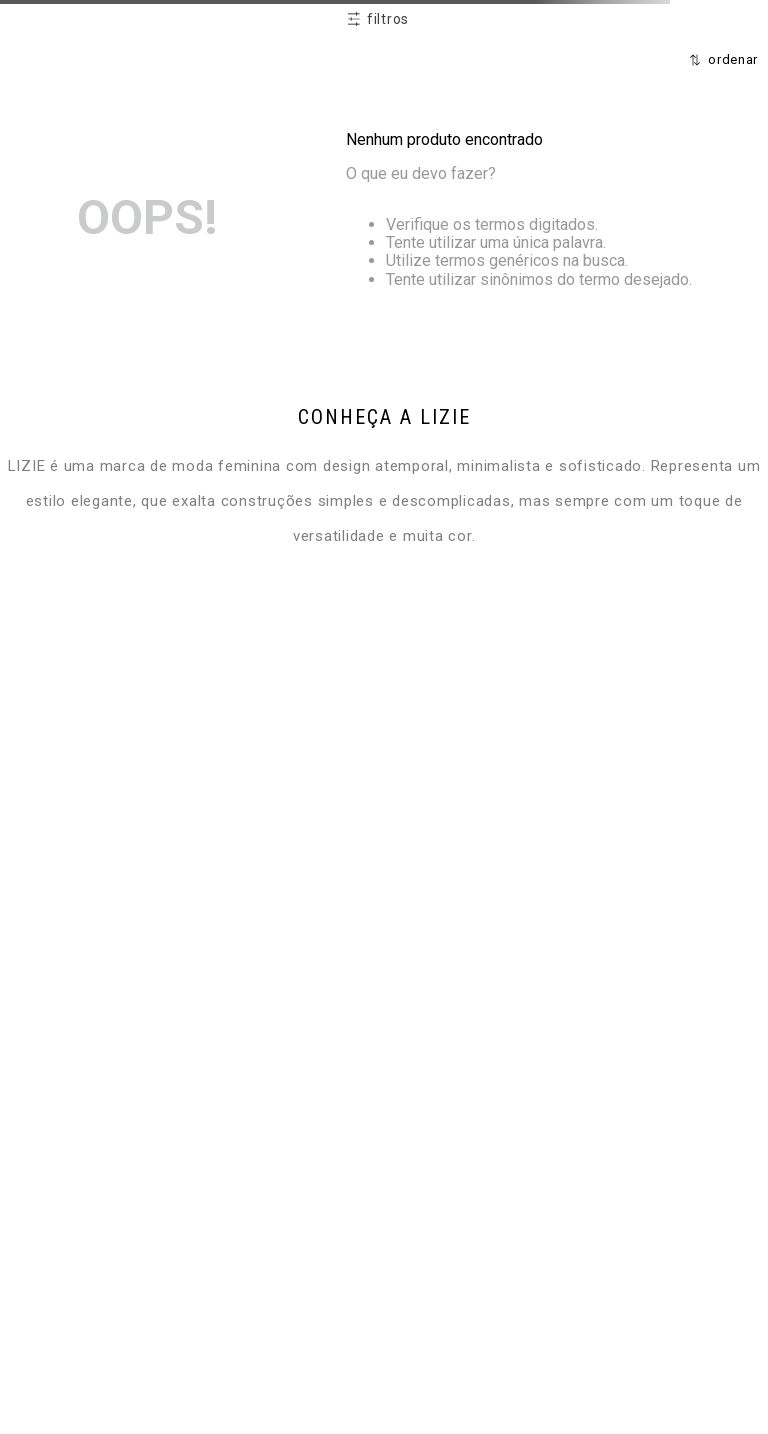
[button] (378, 20)
